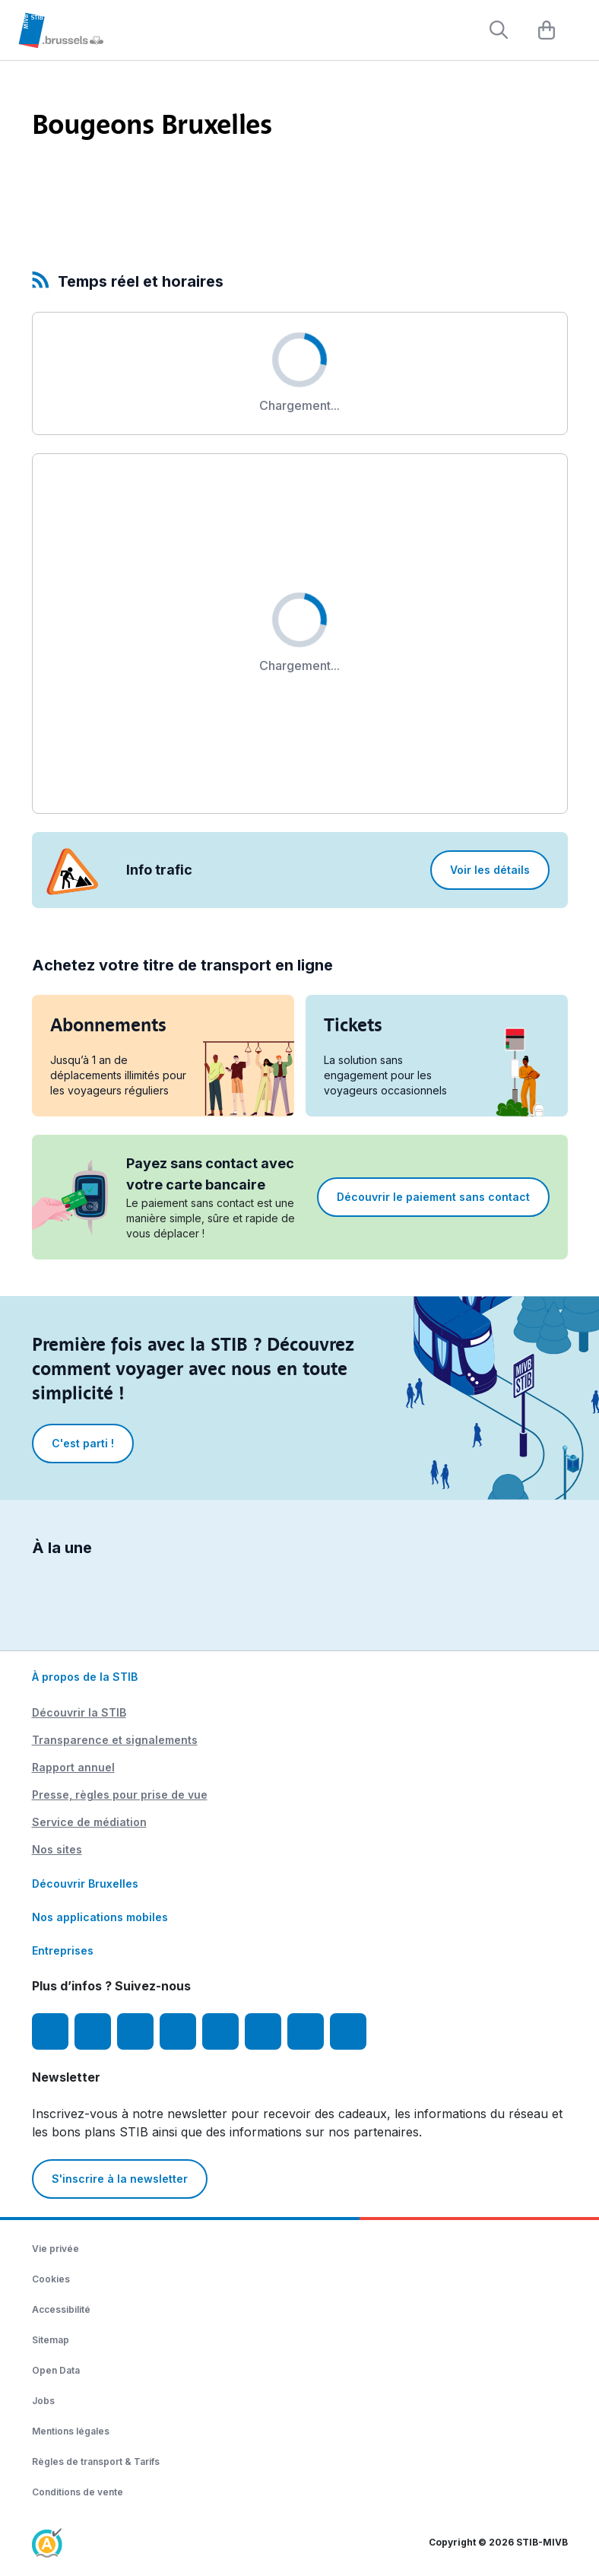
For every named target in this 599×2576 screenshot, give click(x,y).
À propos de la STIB (85, 1676)
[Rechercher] (498, 29)
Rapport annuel (73, 1767)
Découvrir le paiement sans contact (433, 1196)
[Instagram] (92, 2031)
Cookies (51, 2279)
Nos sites (57, 1849)
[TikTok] (220, 2031)
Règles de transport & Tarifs (96, 2461)
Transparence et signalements (115, 1739)
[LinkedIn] (178, 2031)
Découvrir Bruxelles (85, 1883)
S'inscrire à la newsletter (120, 2178)
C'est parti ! (83, 1443)
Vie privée (55, 2248)
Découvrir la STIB (79, 1712)
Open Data (56, 2370)
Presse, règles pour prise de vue (120, 1794)
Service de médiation (89, 1821)
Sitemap (50, 2340)
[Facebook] (50, 2031)
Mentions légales (70, 2431)
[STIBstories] (305, 2031)
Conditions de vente (77, 2492)
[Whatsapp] (348, 2031)
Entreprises (62, 1950)
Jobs (43, 2400)
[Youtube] (135, 2031)
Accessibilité (61, 2309)
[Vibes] (263, 2031)
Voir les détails (490, 869)
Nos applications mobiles (100, 1917)
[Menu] (580, 31)
